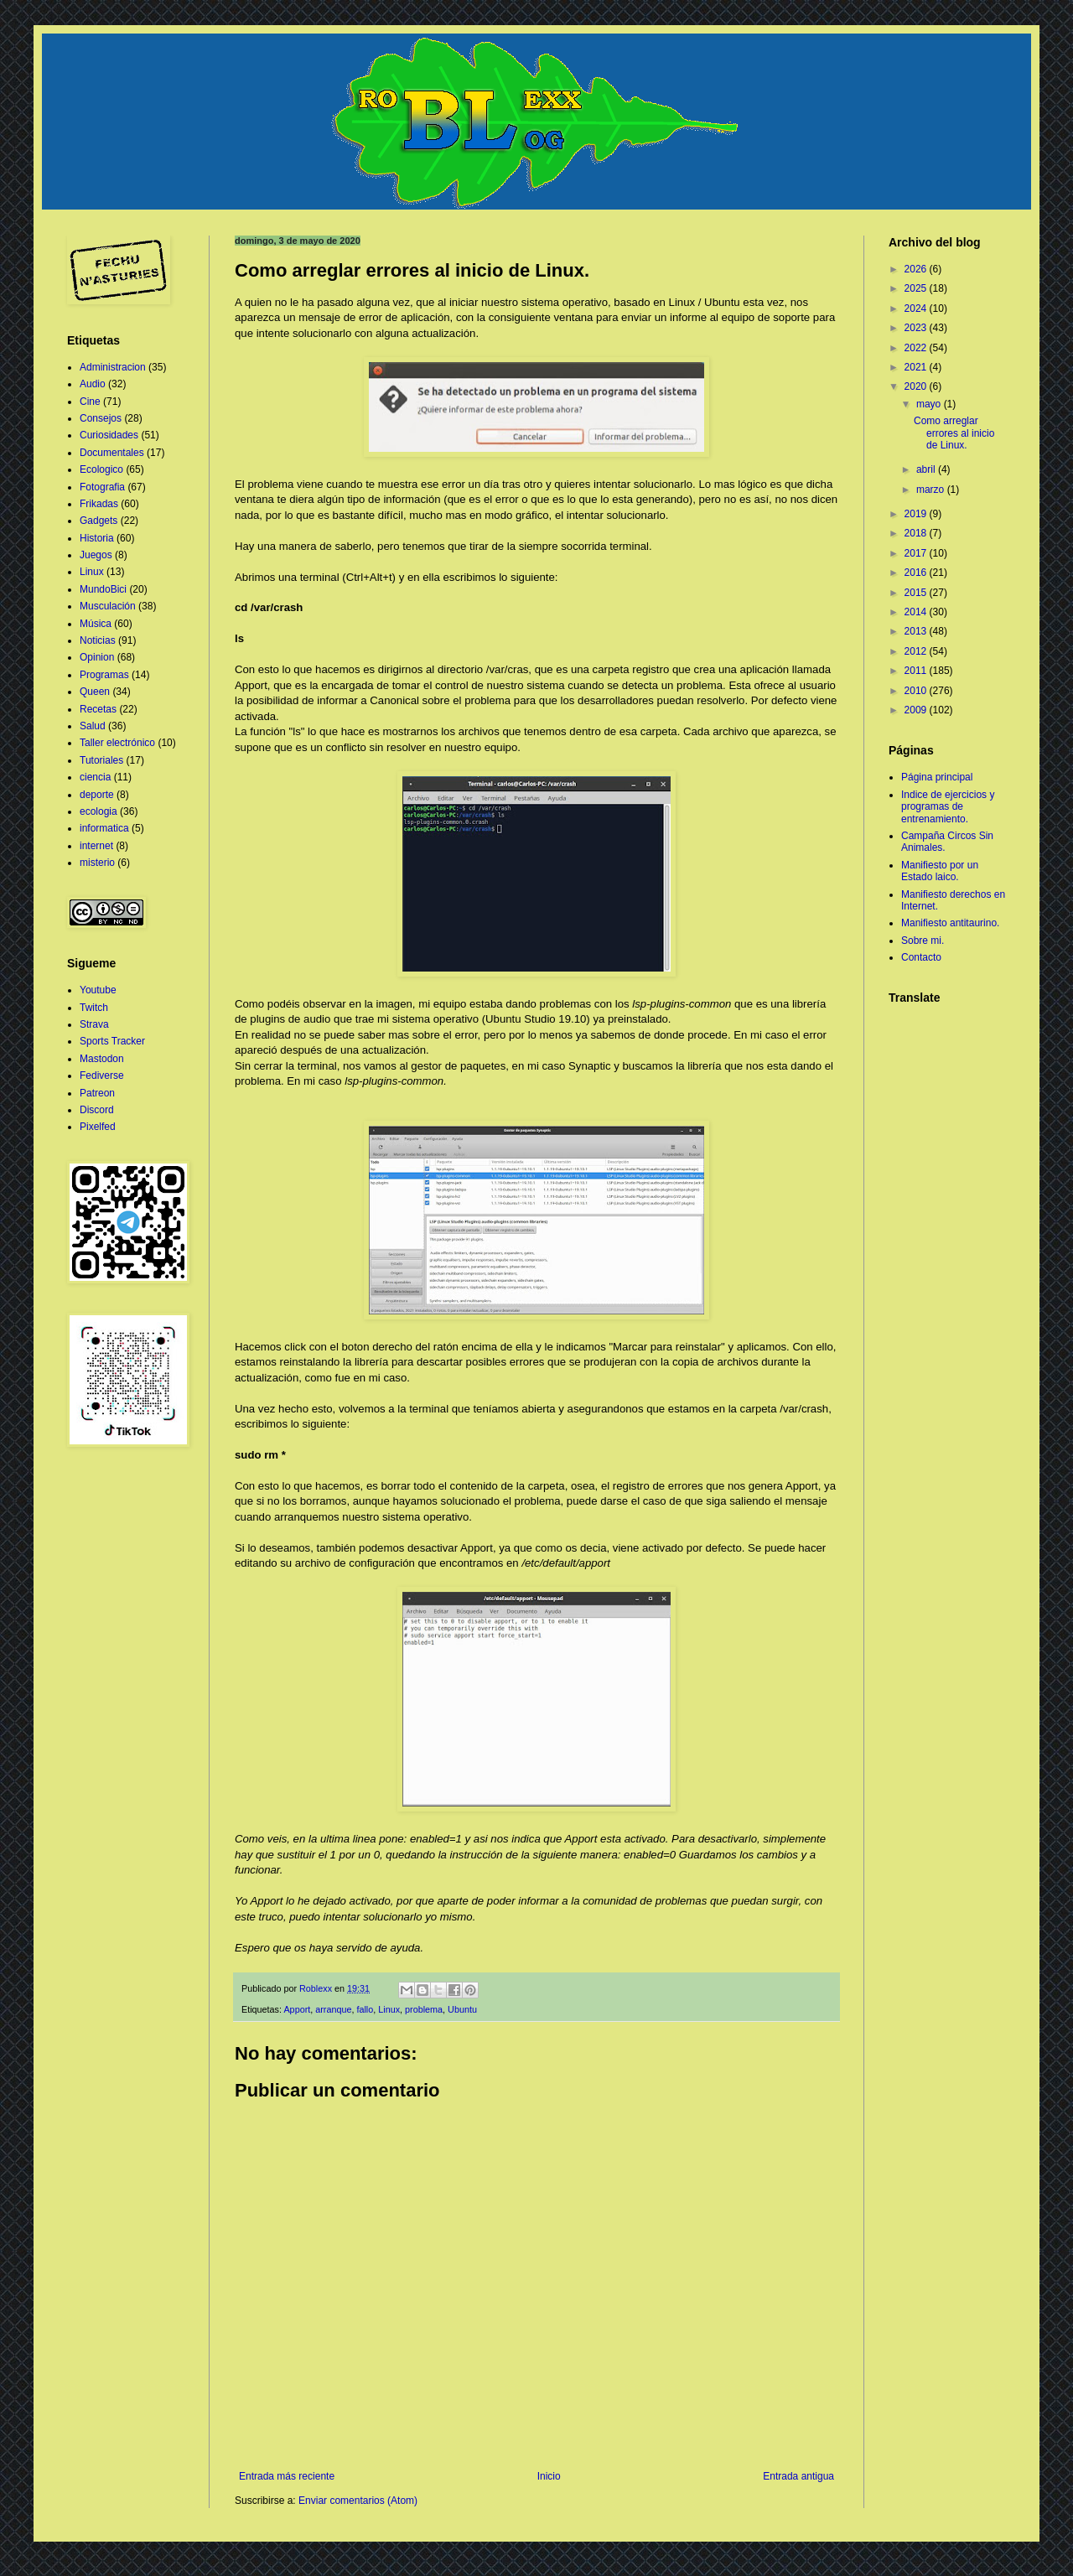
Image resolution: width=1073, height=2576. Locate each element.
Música (95, 624)
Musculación (108, 606)
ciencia (95, 777)
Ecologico (101, 469)
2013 (917, 631)
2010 (917, 691)
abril (927, 469)
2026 (917, 269)
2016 (917, 572)
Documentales (112, 453)
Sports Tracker (112, 1041)
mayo (930, 404)
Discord (97, 1110)
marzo (931, 489)
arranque (333, 2009)
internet (96, 846)
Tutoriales (101, 760)
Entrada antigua (798, 2476)
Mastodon (102, 1059)
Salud (93, 726)
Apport (296, 2009)
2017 (917, 553)
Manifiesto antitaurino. (950, 923)
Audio (93, 384)
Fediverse (102, 1075)
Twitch (94, 1007)
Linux (389, 2009)
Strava (94, 1024)
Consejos (101, 418)
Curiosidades (109, 435)
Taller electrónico (117, 743)
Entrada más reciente (286, 2476)
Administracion (113, 367)
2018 (917, 533)
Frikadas (99, 504)
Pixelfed (98, 1127)
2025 (917, 288)
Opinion (97, 657)
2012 (917, 651)
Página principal (936, 777)
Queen (95, 691)
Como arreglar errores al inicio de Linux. (954, 433)
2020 (917, 386)
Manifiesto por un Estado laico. (939, 871)
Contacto (921, 957)
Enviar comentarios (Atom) (357, 2500)
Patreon (97, 1093)
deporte (97, 795)
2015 (917, 593)
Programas (104, 675)
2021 (917, 367)
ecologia (98, 811)
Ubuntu (462, 2009)
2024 (917, 308)
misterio (97, 862)
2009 (917, 710)
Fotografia (102, 487)
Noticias (98, 640)
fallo (364, 2009)
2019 (917, 514)
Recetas (98, 709)
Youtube (98, 990)
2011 (917, 670)
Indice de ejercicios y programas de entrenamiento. (947, 807)
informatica (104, 828)
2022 (917, 348)
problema (424, 2009)
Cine (90, 401)
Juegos (96, 555)
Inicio (549, 2476)
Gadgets (98, 520)
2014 (917, 612)
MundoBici (103, 589)
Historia (97, 538)
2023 (917, 328)
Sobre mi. (922, 940)
